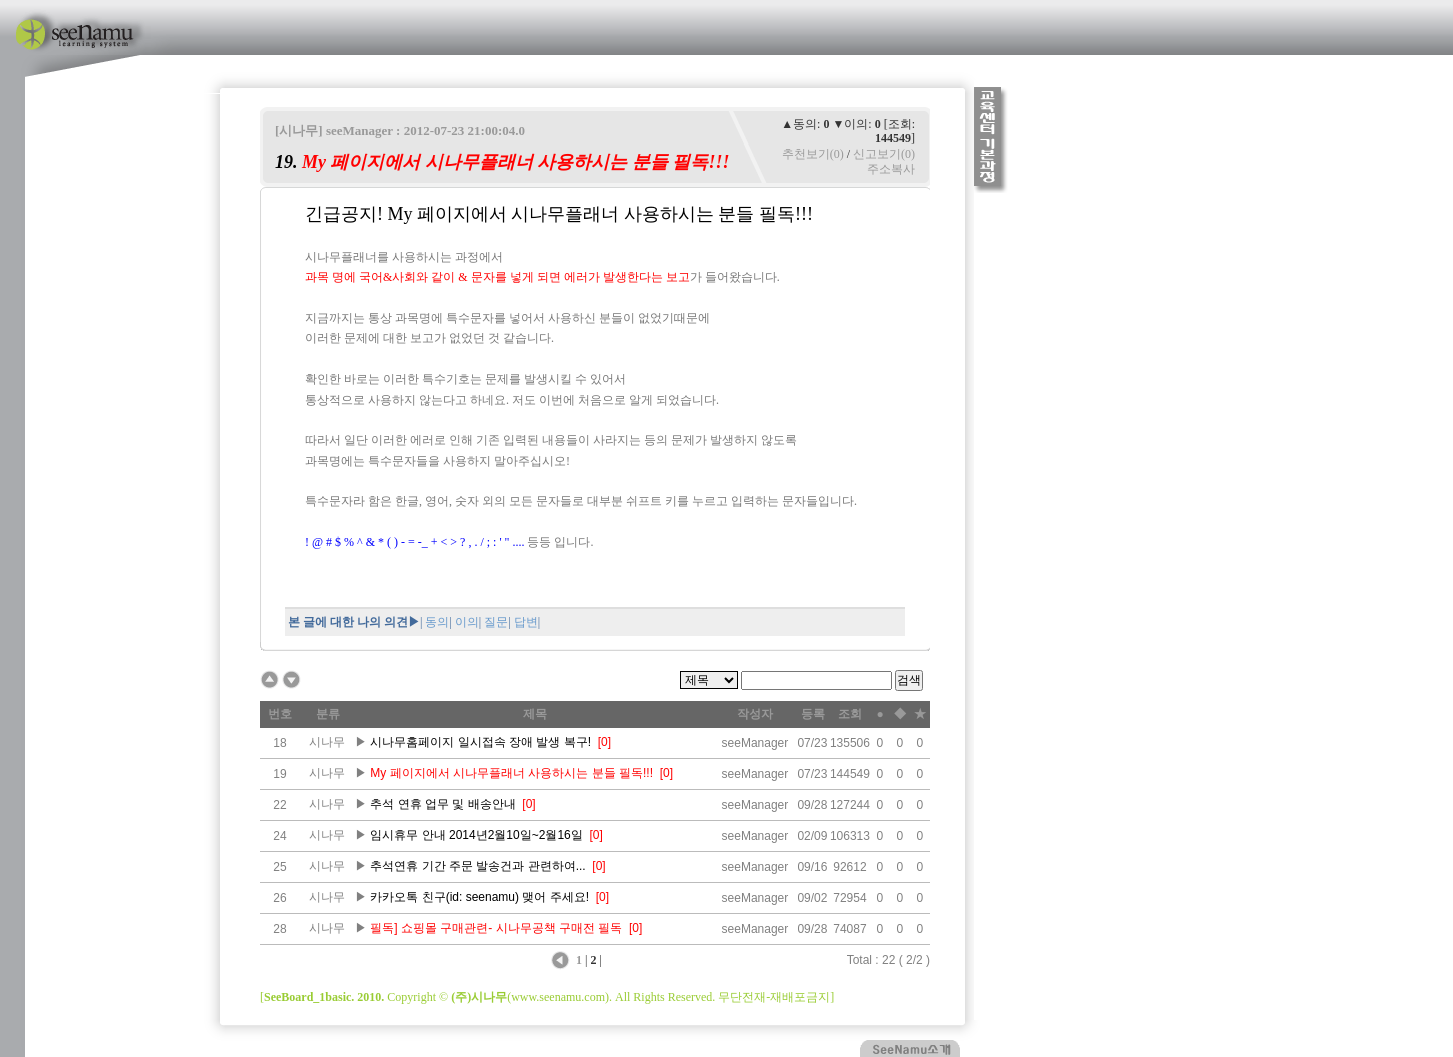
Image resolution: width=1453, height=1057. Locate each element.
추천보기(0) (813, 154)
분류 (328, 714)
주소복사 (891, 169)
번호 (280, 714)
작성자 (755, 714)
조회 (850, 714)
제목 (535, 714)
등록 (813, 714)
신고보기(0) (884, 154)
